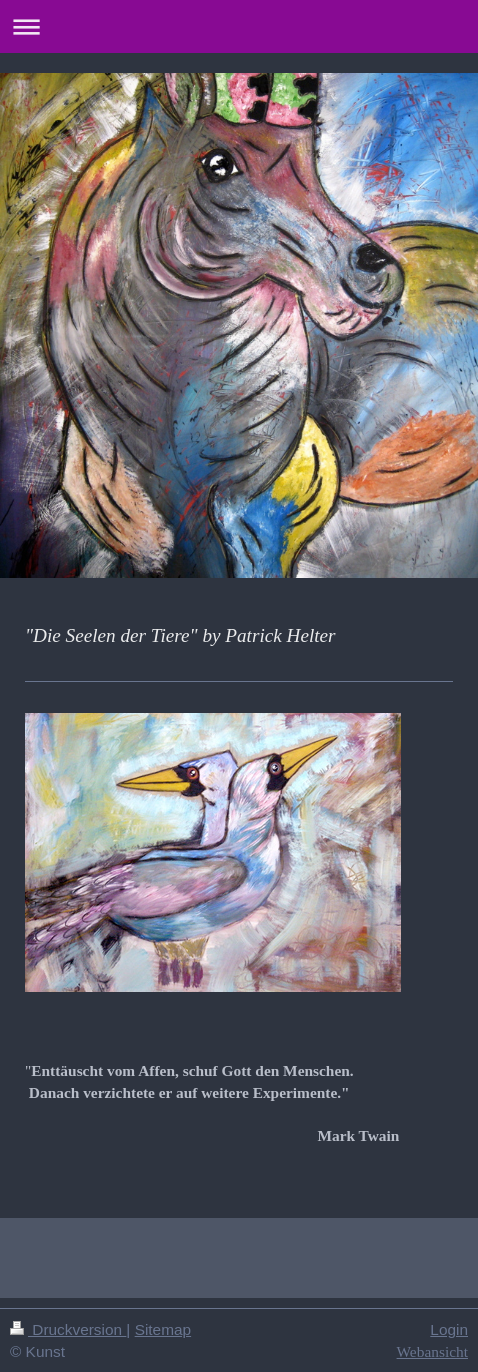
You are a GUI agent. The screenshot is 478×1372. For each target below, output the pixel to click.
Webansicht (432, 1351)
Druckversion (68, 1329)
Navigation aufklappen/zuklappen (239, 26)
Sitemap (163, 1329)
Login (449, 1329)
